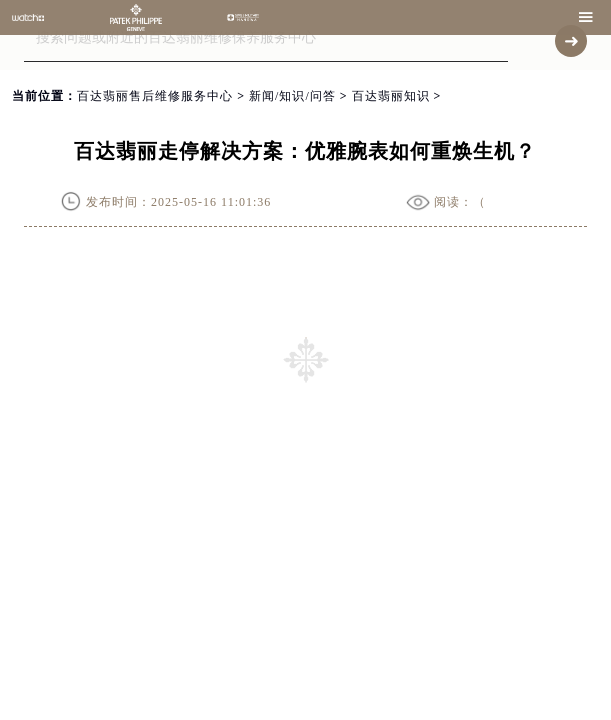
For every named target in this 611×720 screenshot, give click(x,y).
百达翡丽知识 (391, 96)
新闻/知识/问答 (292, 96)
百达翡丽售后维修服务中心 (155, 96)
